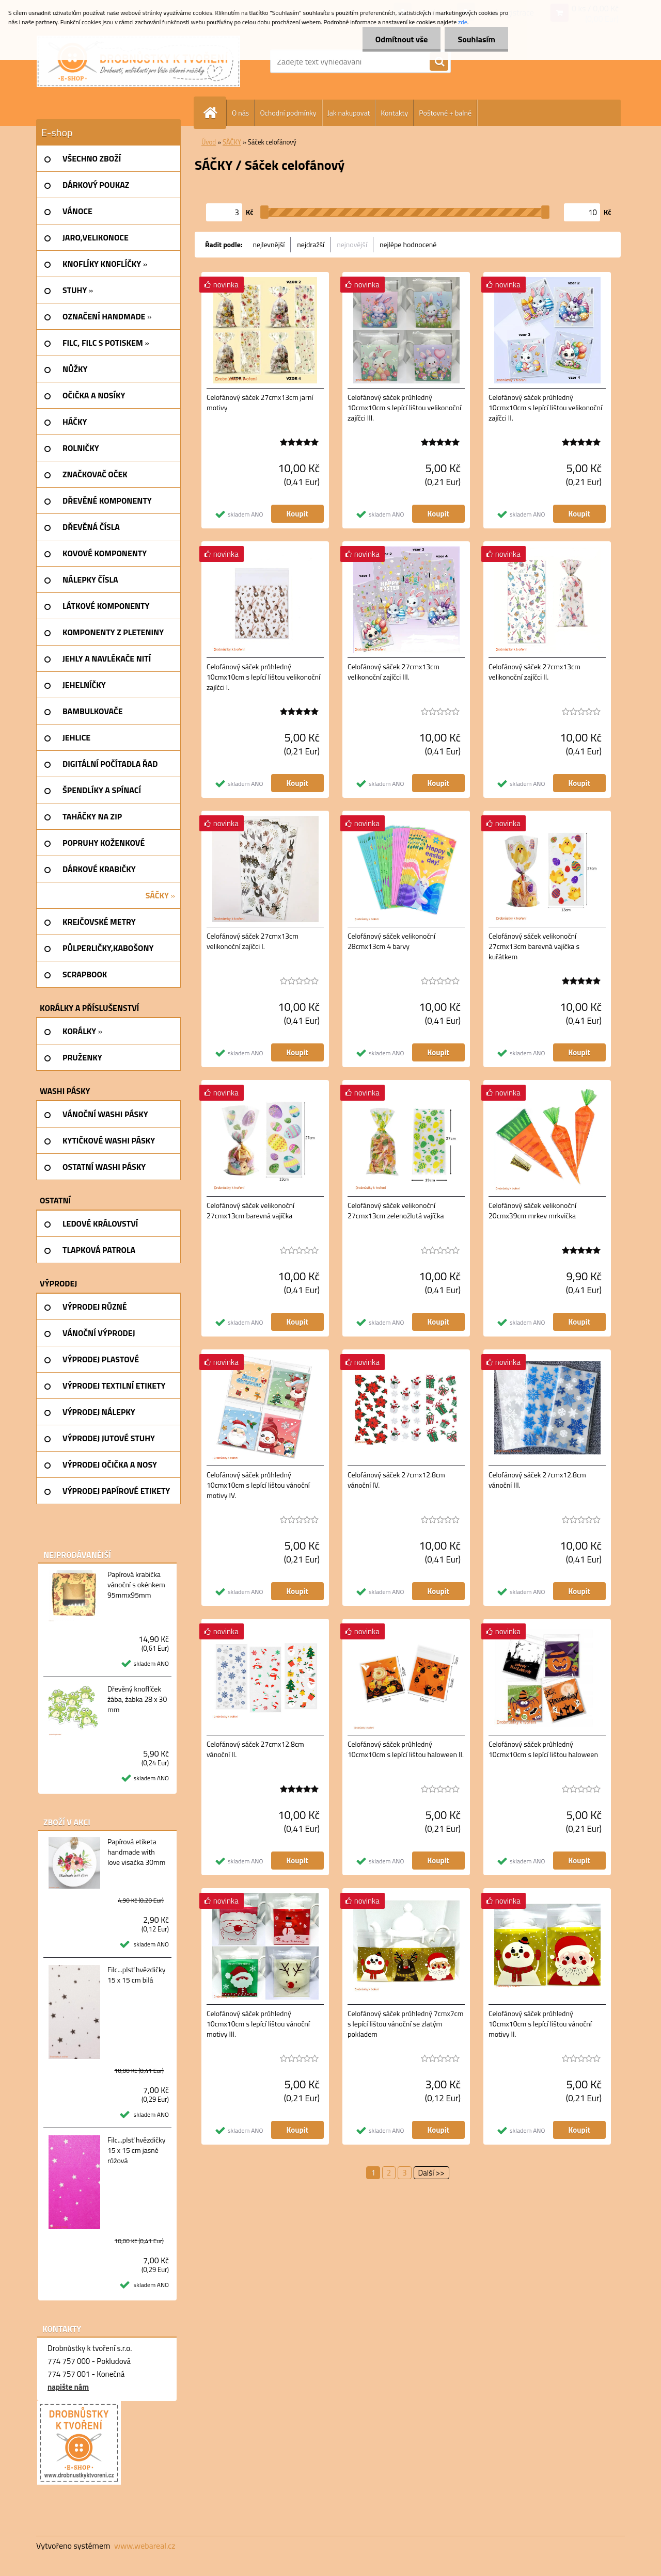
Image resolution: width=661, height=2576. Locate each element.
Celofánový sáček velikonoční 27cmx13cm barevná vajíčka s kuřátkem (534, 946)
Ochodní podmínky (288, 112)
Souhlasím (476, 39)
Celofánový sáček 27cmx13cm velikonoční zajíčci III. (393, 672)
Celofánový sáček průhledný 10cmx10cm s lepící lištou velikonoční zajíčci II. (545, 407)
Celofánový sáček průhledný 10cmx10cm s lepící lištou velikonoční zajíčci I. (263, 677)
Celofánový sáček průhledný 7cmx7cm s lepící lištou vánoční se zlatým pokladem (405, 2023)
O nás (240, 112)
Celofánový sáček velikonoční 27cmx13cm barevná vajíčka (250, 1210)
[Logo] (138, 61)
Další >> (431, 2173)
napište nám (68, 2387)
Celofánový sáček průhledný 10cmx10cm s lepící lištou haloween (543, 1749)
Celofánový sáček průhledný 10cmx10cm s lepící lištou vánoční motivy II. (540, 2023)
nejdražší (310, 244)
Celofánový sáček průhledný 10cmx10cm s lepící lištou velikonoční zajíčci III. (404, 407)
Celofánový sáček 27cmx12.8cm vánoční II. (255, 1749)
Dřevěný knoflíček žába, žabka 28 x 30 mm (137, 1699)
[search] (439, 62)
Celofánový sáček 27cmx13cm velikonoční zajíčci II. (534, 672)
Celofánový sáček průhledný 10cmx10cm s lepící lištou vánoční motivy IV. (258, 1485)
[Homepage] (214, 113)
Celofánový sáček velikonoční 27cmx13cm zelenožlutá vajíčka (396, 1210)
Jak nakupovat (348, 112)
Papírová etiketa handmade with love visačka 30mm (136, 1852)
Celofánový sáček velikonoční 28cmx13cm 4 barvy (391, 941)
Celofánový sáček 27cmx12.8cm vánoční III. (537, 1480)
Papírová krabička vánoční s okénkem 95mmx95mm (136, 1584)
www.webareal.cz (145, 2545)
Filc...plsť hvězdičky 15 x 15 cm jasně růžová (136, 2150)
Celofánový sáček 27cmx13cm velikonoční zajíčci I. (252, 941)
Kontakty (394, 112)
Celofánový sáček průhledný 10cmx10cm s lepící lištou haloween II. (406, 1749)
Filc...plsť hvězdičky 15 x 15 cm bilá (136, 1975)
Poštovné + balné (445, 112)
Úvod (208, 142)
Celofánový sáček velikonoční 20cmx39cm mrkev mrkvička (532, 1210)
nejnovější (352, 244)
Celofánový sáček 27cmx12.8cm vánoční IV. (396, 1480)
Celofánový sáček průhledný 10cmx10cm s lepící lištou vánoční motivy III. (258, 2023)
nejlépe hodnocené (408, 244)
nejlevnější (269, 244)
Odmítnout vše (401, 39)
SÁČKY (232, 142)
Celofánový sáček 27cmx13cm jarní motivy (260, 402)
